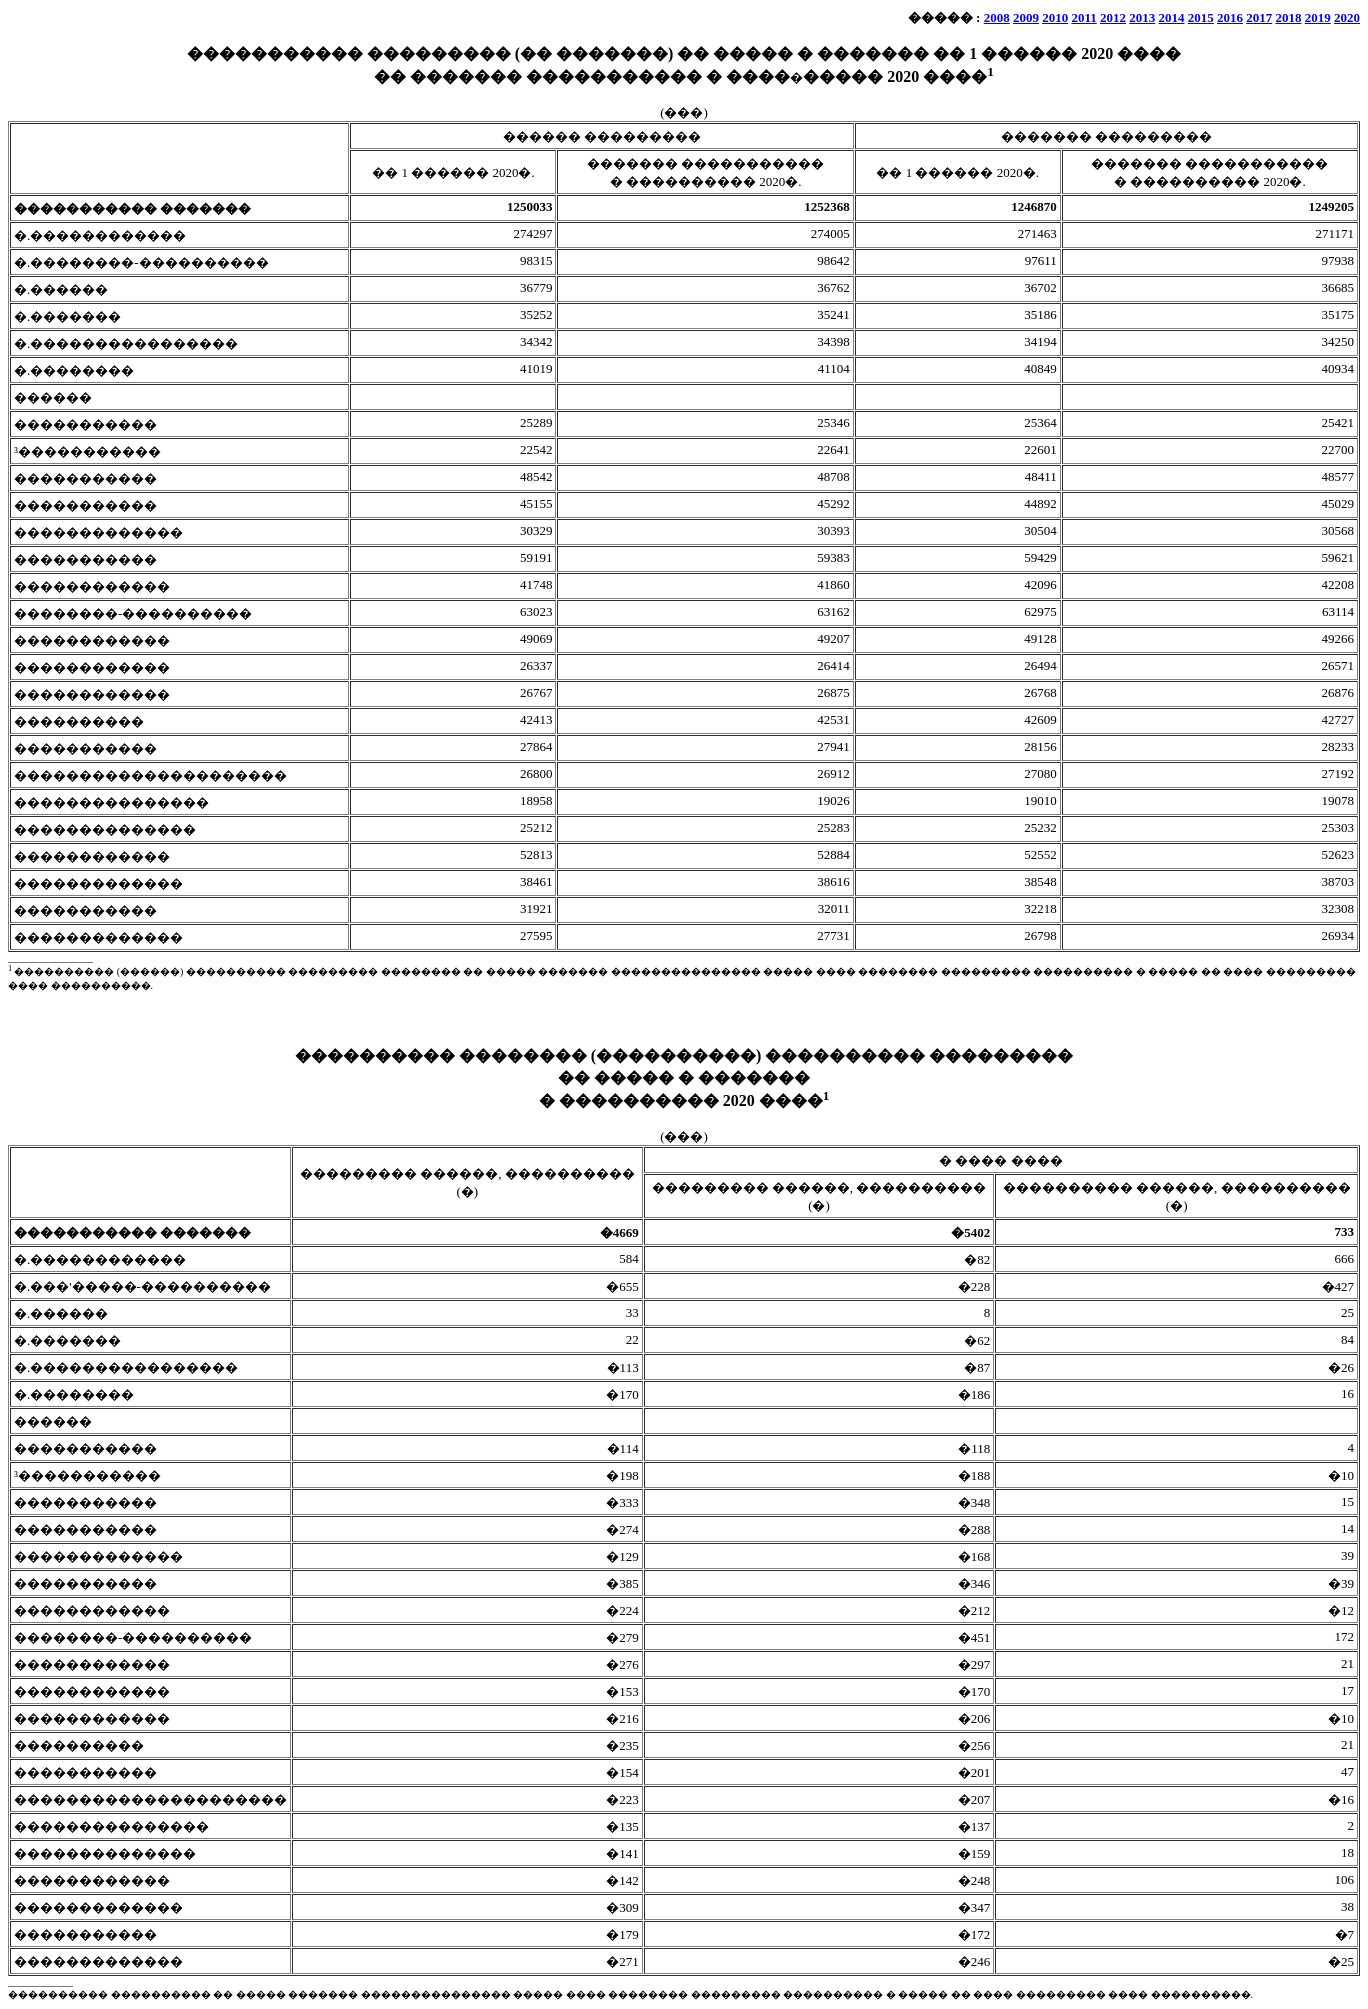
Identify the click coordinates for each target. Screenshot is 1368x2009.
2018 (1289, 17)
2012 (1113, 17)
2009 (1026, 17)
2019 (1318, 17)
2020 (1347, 17)
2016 (1230, 17)
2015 (1201, 17)
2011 (1083, 17)
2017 (1259, 17)
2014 (1172, 17)
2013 (1142, 17)
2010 (1055, 17)
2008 (997, 17)
